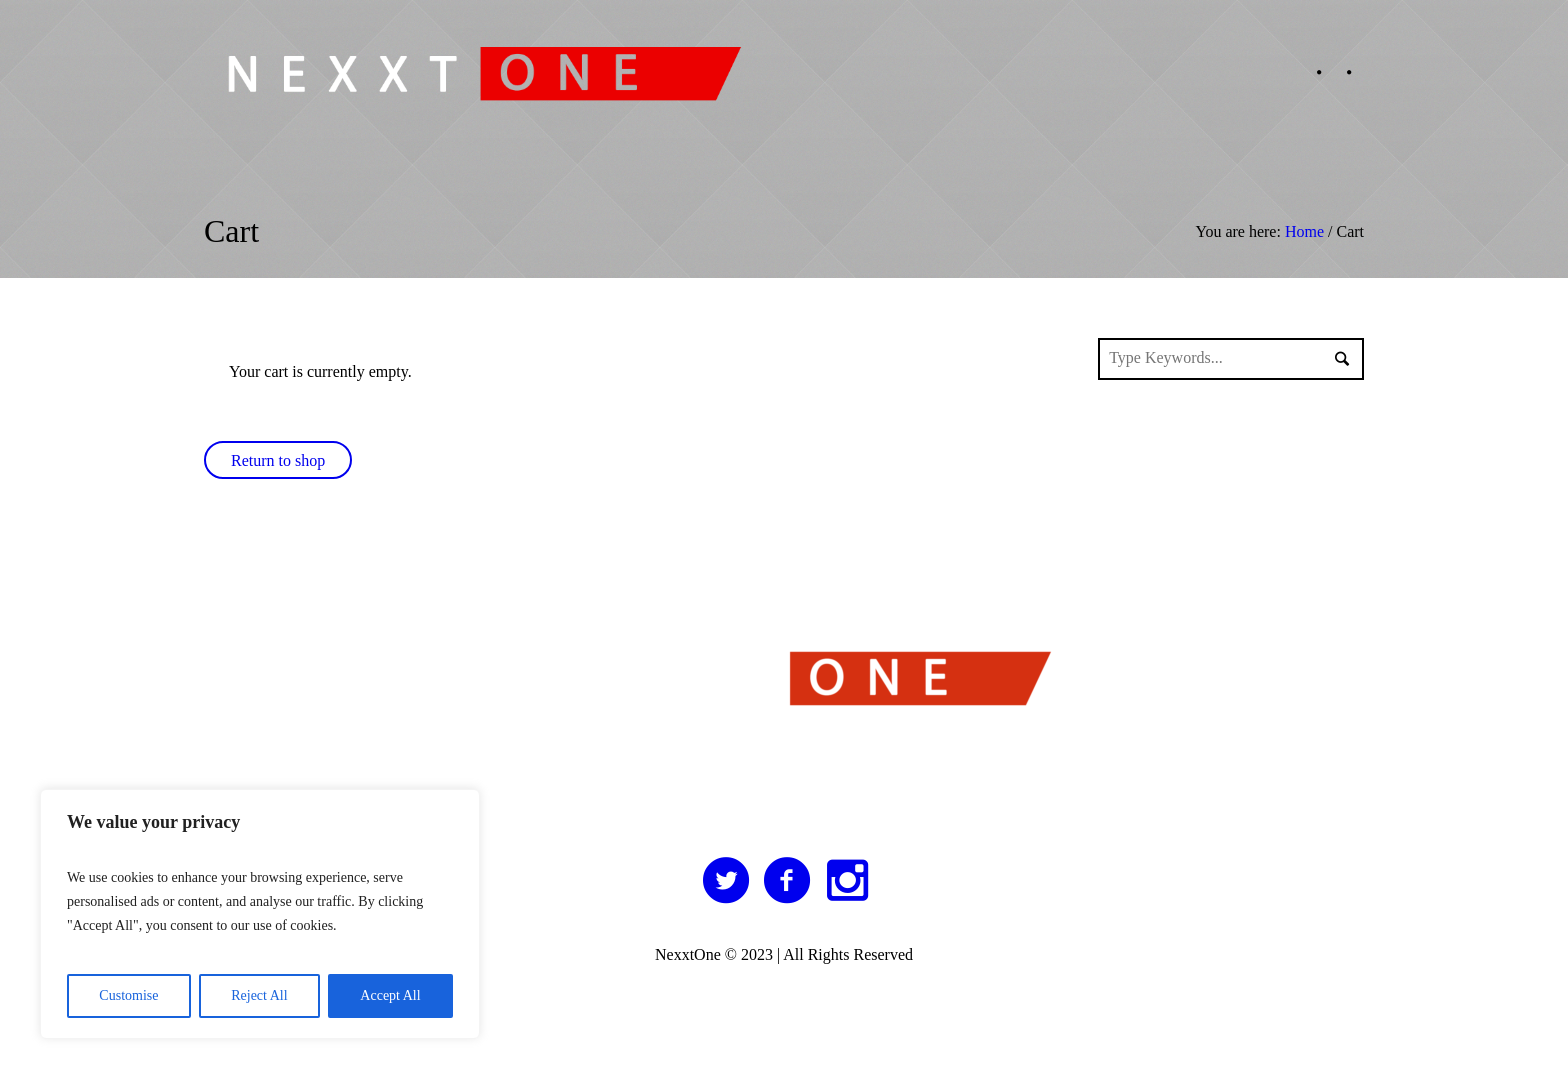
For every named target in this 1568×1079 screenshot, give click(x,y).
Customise (128, 995)
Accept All (390, 995)
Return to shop (278, 460)
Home (1304, 231)
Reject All (259, 995)
